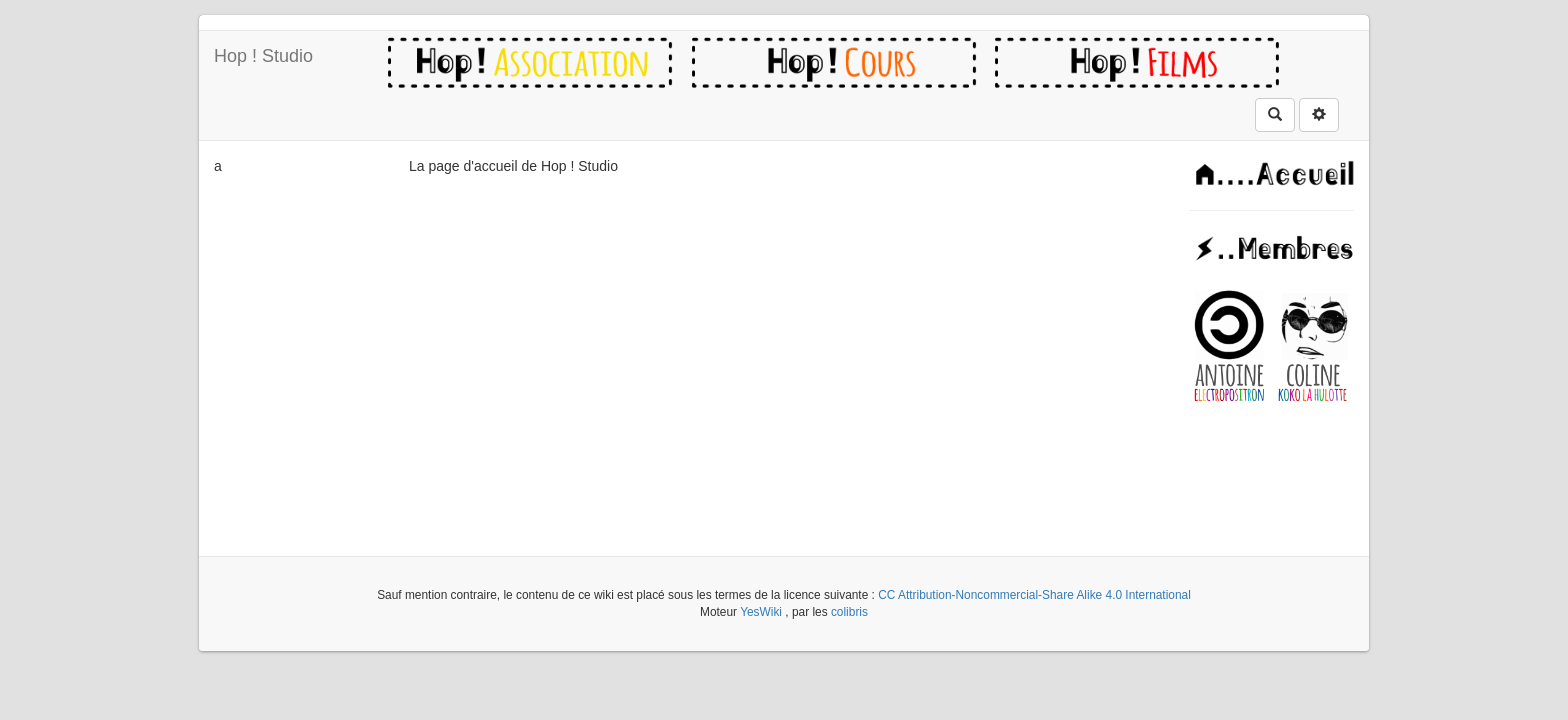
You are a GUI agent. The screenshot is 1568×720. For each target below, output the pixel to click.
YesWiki (761, 612)
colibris (849, 612)
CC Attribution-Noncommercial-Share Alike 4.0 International (1034, 595)
